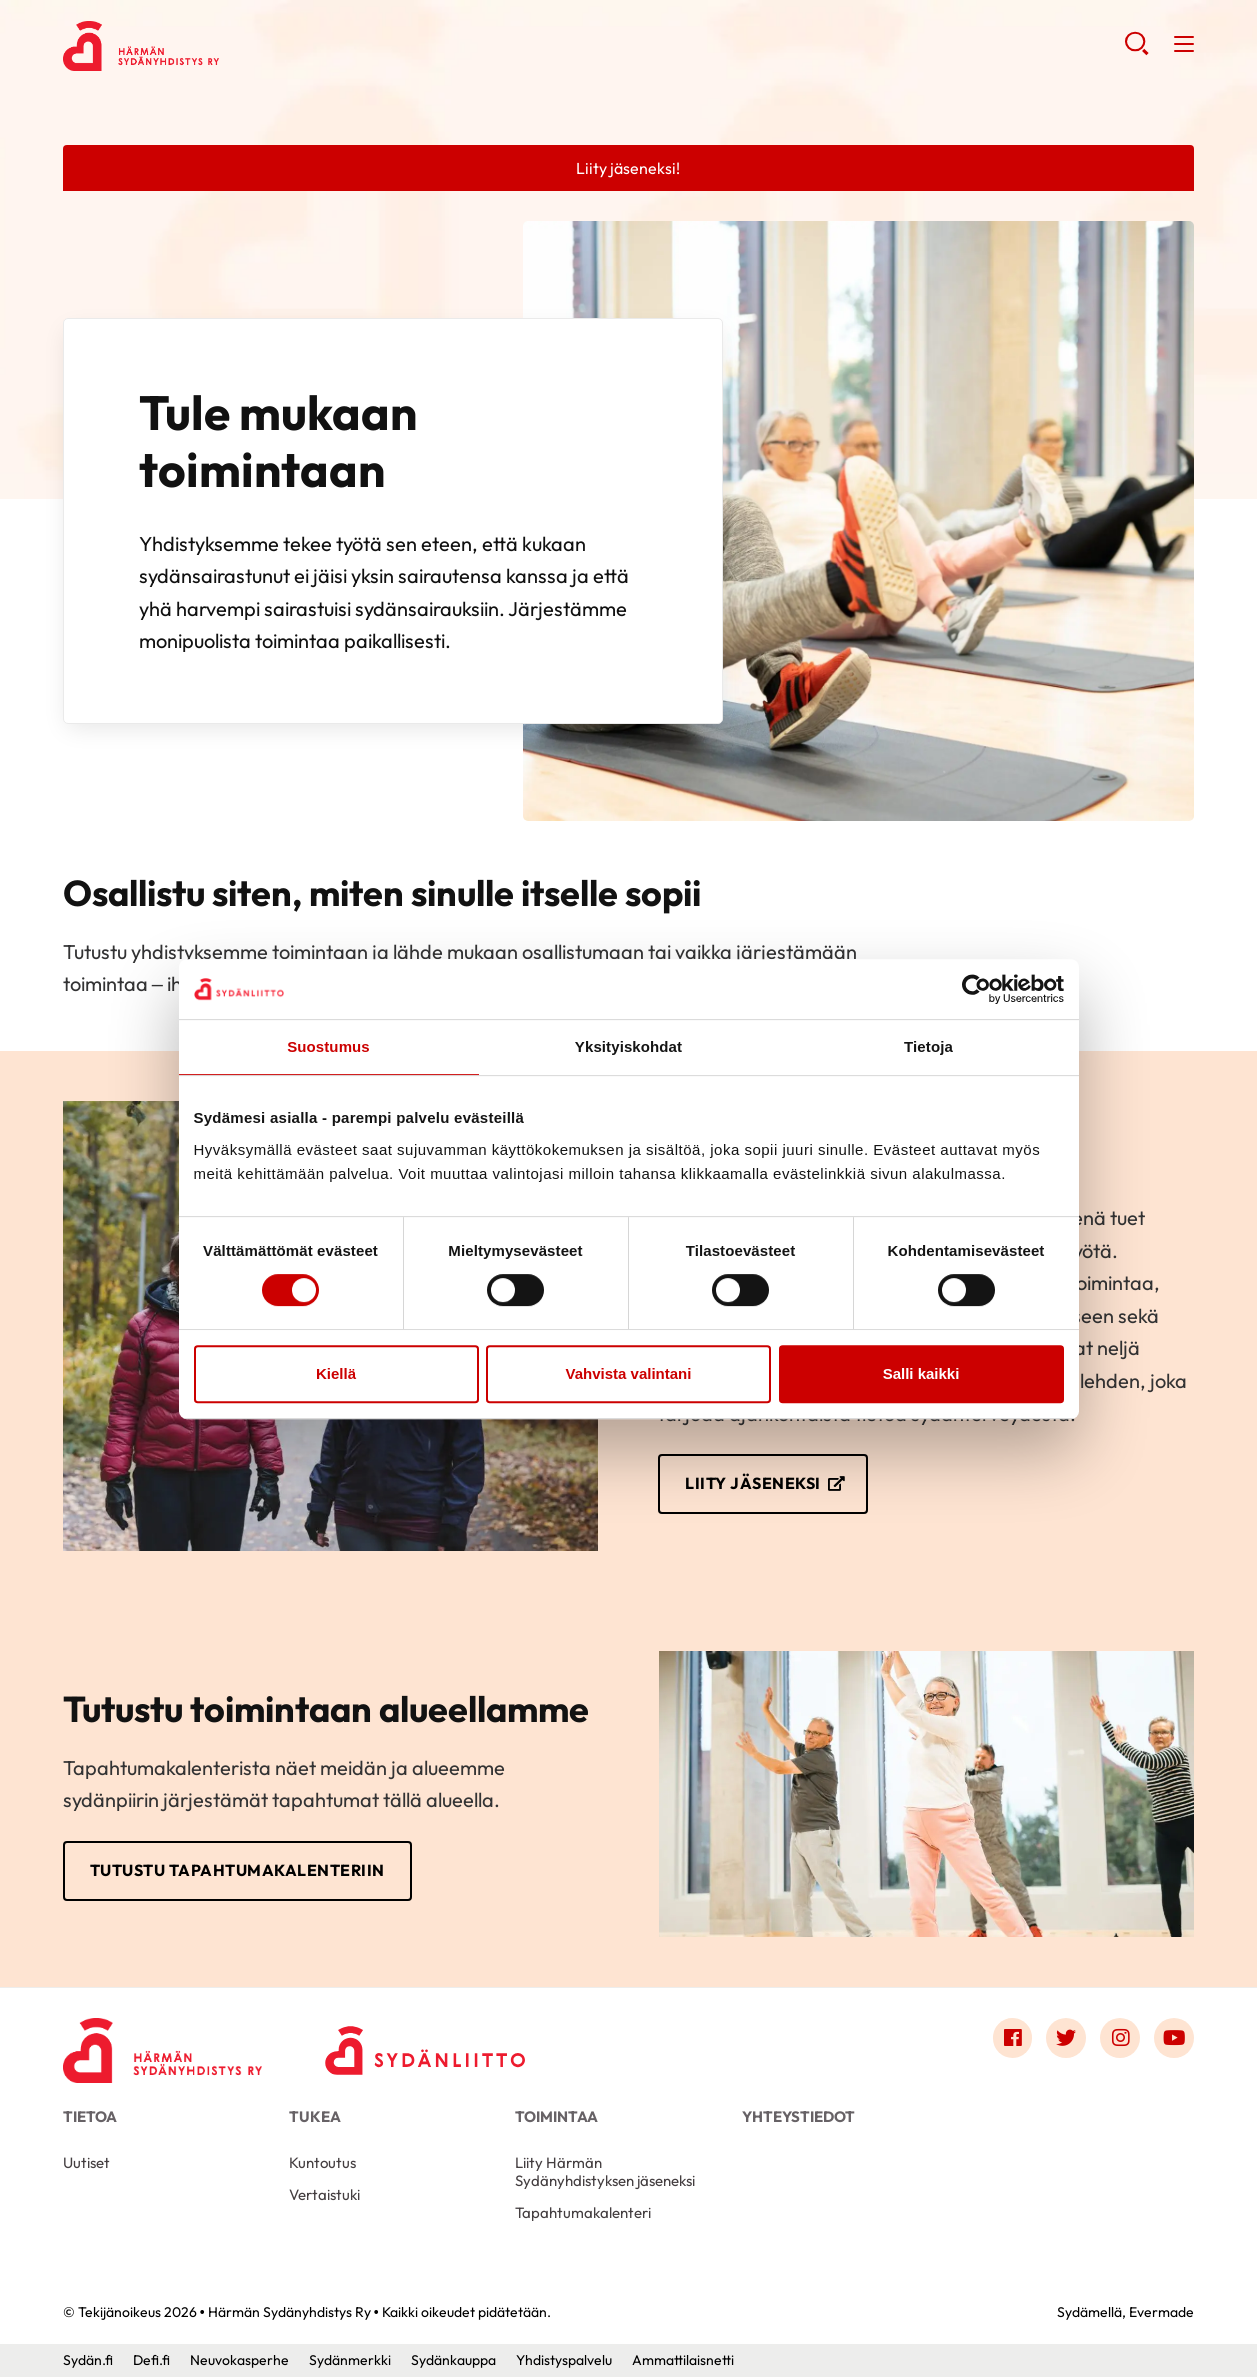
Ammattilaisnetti (683, 2361)
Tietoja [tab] (928, 1046)
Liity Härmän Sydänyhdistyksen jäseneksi (605, 2172)
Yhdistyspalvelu (564, 2361)
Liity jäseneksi (753, 1484)
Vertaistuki (324, 2195)
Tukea (315, 2117)
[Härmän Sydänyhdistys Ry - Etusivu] (163, 2044)
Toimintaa (556, 2117)
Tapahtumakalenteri (583, 2213)
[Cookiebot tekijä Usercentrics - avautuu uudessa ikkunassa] (976, 989)
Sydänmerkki (350, 2361)
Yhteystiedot (798, 2117)
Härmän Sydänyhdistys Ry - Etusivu (223, 46)
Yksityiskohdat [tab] (628, 1046)
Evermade (1161, 2313)
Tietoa (90, 2117)
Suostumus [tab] (328, 1046)
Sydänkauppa (453, 2361)
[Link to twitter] (1066, 2039)
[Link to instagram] (1120, 2039)
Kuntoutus (322, 2163)
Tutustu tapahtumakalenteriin (237, 1871)
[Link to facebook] (1012, 2039)
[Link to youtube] (1174, 2039)
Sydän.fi (88, 2361)
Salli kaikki (921, 1373)
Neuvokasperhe (239, 2361)
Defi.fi (151, 2361)
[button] (1136, 50)
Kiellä (336, 1373)
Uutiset (86, 2163)
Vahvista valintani (629, 1373)
